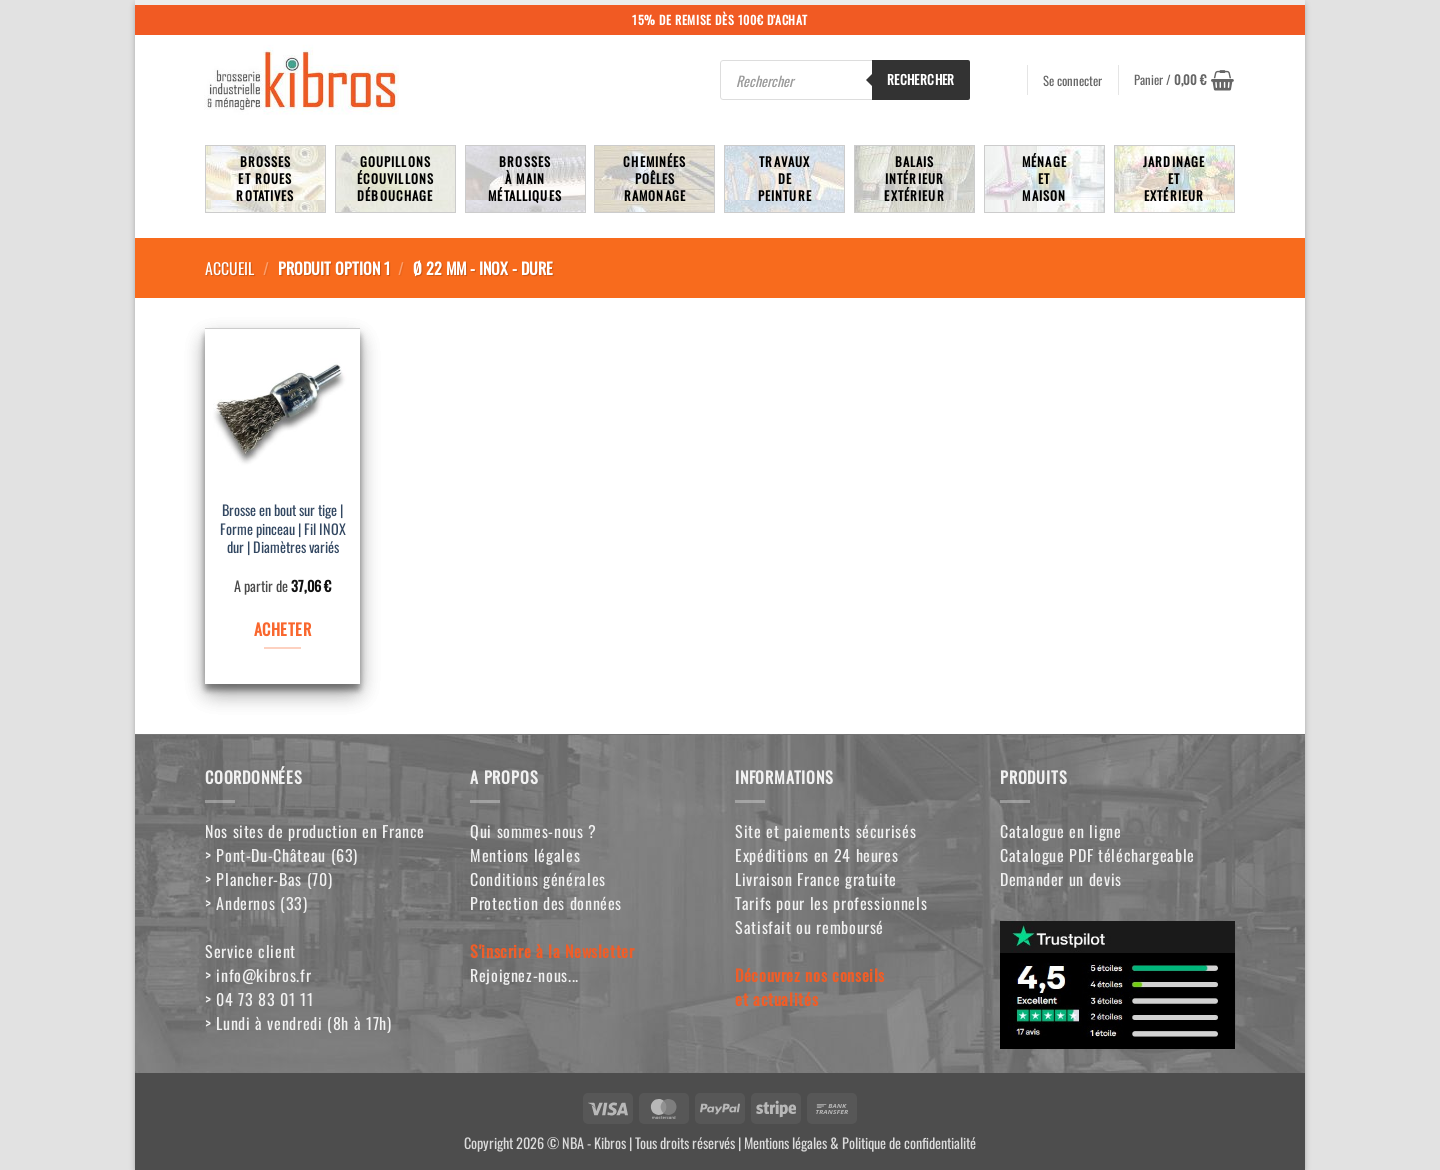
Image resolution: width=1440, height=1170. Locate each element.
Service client (250, 951)
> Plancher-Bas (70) (268, 879)
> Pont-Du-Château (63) (281, 855)
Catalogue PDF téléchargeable (1097, 855)
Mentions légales (525, 855)
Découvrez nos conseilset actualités (810, 987)
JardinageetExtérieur (1174, 178)
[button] (1184, 80)
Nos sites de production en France (315, 831)
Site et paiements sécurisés (825, 831)
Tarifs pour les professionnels (831, 903)
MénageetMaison (1044, 178)
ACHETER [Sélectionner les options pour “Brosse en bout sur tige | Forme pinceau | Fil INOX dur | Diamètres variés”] (282, 629)
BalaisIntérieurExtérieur (914, 178)
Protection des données (546, 903)
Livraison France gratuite (816, 879)
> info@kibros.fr (258, 975)
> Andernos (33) (256, 903)
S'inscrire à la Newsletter (552, 951)
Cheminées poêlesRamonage (654, 178)
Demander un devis (1061, 879)
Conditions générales (538, 879)
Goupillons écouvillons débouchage (396, 178)
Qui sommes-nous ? (533, 831)
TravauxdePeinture (785, 178)
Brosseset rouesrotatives (265, 178)
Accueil (229, 268)
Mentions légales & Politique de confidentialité (860, 1142)
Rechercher (921, 79)
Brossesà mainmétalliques (525, 178)
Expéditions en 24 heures (816, 855)
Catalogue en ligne (1061, 831)
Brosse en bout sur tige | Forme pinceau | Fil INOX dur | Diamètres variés (283, 529)
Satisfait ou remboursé (809, 927)
